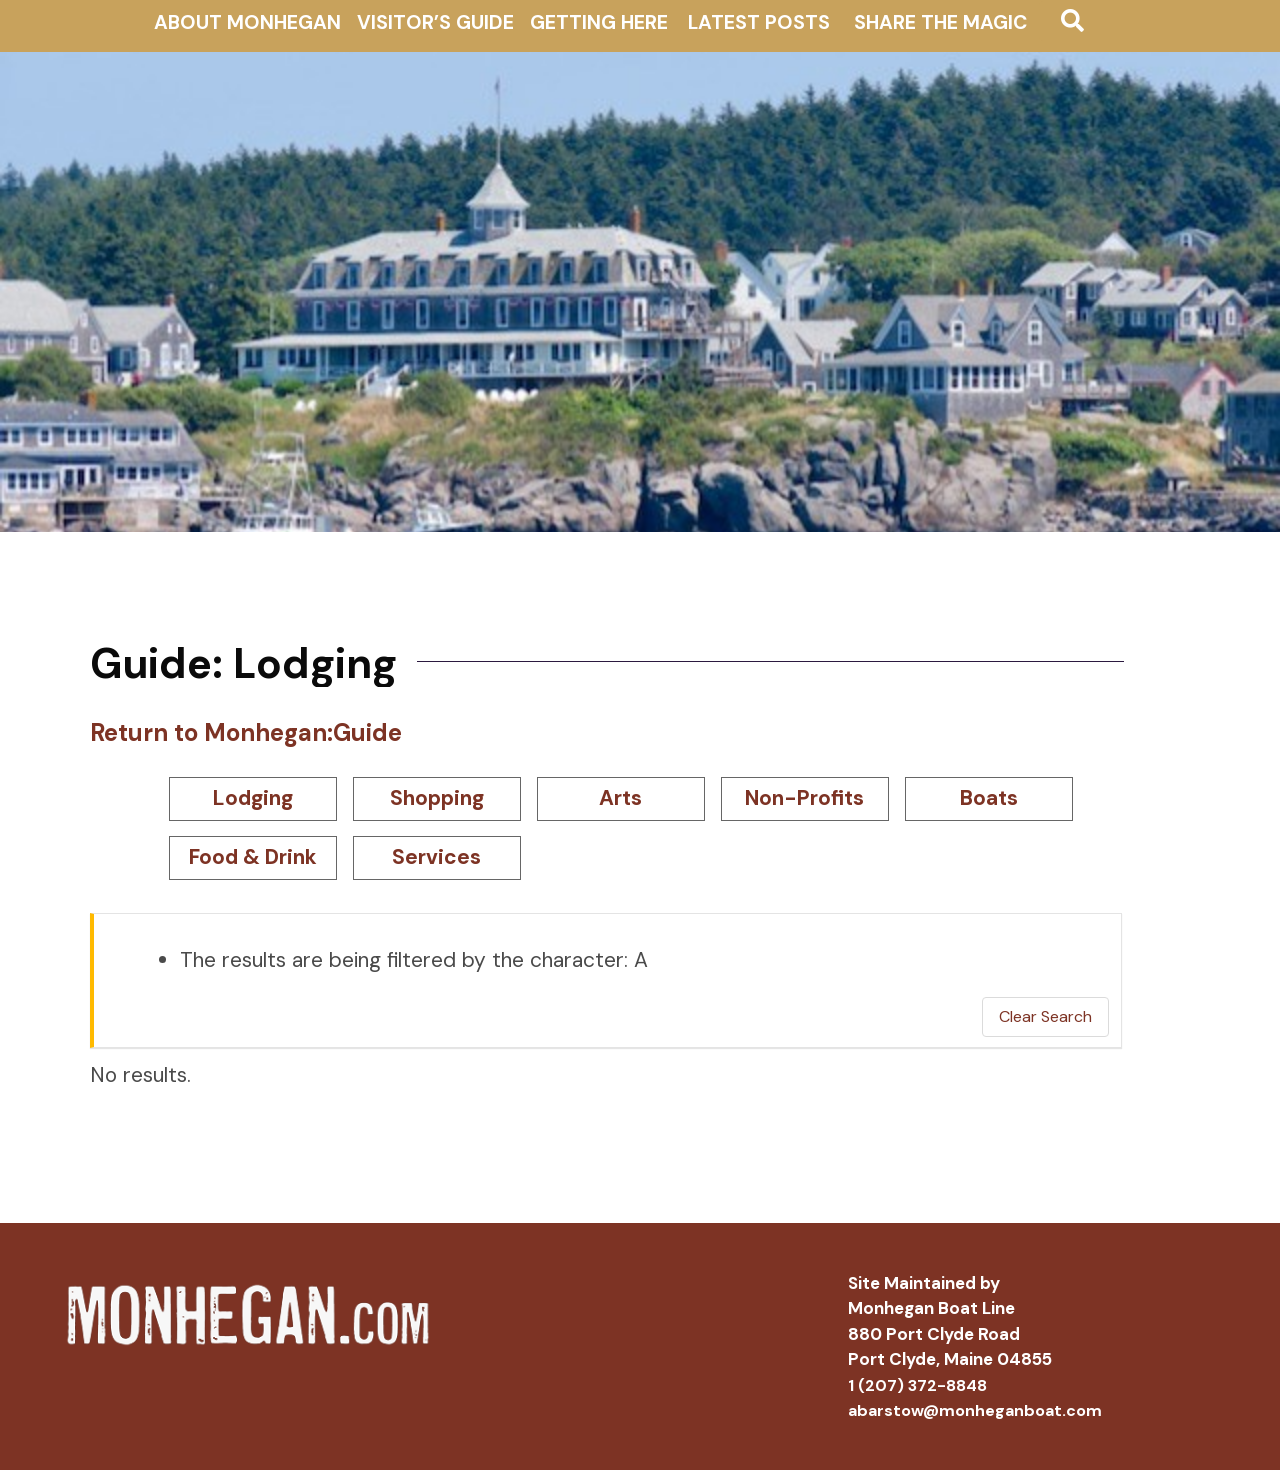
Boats (989, 798)
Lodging (253, 798)
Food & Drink (253, 857)
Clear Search (1045, 1016)
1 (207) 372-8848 (917, 1385)
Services (436, 857)
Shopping (437, 798)
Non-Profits (804, 798)
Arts (620, 798)
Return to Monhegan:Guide (246, 732)
